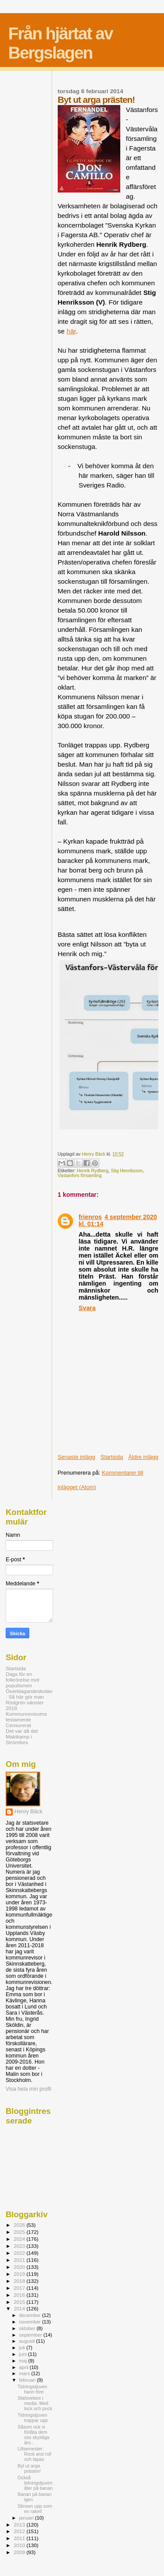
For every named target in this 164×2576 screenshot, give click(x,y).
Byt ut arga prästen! (29, 2468)
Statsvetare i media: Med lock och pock (34, 2403)
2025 (20, 2232)
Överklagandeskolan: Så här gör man (29, 1694)
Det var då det (22, 1731)
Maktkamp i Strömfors (19, 1739)
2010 (20, 2545)
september (31, 2335)
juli (23, 2347)
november (30, 2321)
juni (23, 2354)
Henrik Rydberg (92, 1170)
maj (23, 2360)
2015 (20, 2302)
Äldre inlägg (143, 1457)
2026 (20, 2225)
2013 (20, 2524)
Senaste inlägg (76, 1457)
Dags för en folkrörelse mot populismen (22, 1679)
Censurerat (18, 1725)
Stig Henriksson (127, 1170)
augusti (27, 2341)
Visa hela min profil (28, 2089)
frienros (90, 1216)
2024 (20, 2239)
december (30, 2315)
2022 (20, 2253)
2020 (20, 2267)
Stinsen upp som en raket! (34, 2508)
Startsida (112, 1457)
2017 (20, 2288)
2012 (20, 2531)
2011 (20, 2538)
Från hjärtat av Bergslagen (60, 43)
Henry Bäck (28, 1811)
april (24, 2367)
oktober (28, 2328)
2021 (20, 2260)
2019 (20, 2274)
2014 (20, 2308)
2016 (20, 2295)
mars (25, 2373)
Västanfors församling (80, 1175)
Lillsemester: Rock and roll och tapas (34, 2454)
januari (27, 2517)
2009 (20, 2552)
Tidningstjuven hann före (32, 2389)
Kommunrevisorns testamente (26, 1716)
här (71, 331)
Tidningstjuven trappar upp (32, 2417)
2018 (20, 2281)
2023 (20, 2246)
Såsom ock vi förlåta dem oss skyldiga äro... (33, 2434)
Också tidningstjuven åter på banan (34, 2483)
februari (28, 2380)
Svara (87, 1307)
